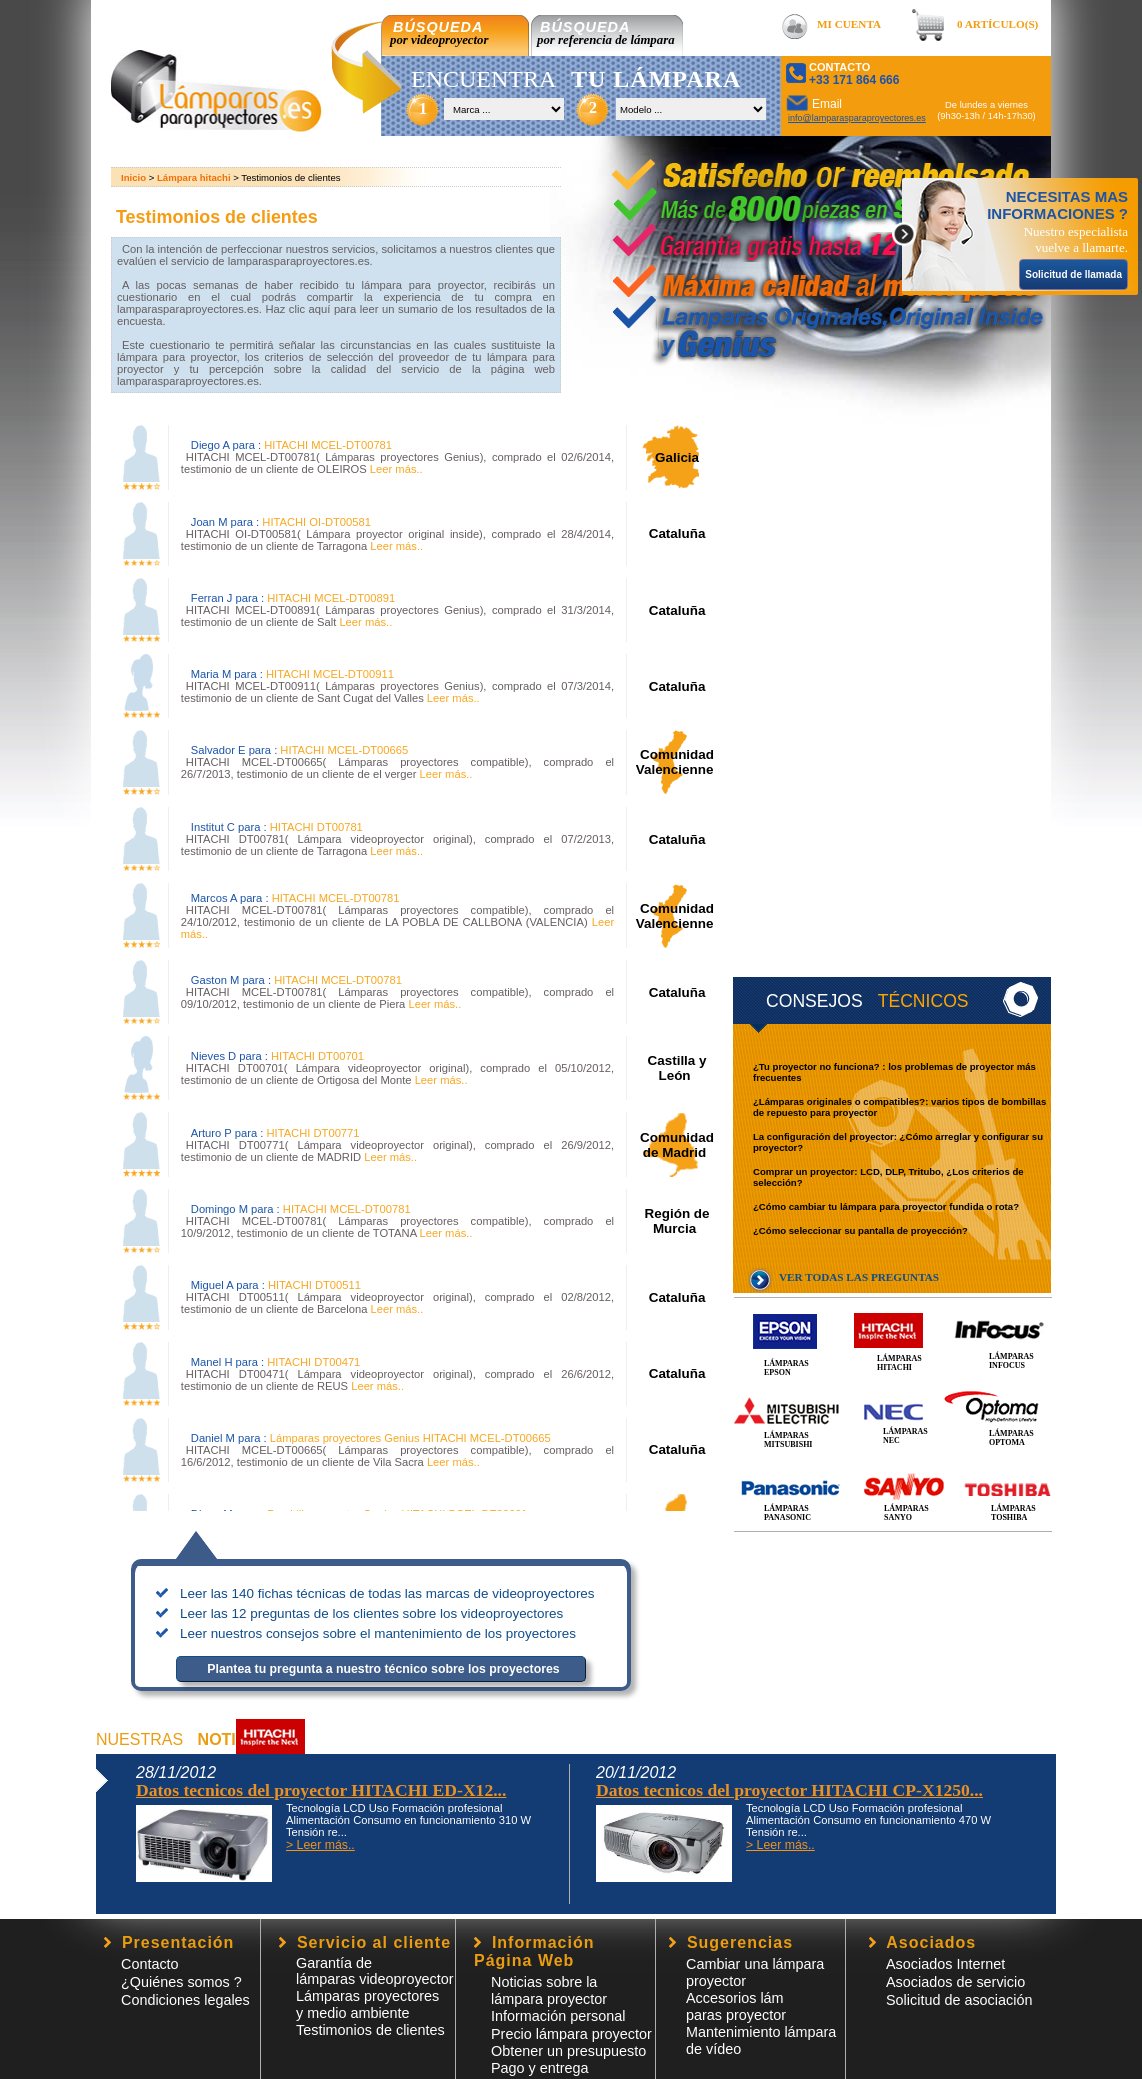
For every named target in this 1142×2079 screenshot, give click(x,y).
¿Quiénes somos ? (181, 1982)
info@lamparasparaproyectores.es (857, 118)
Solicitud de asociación (959, 2000)
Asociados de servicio (955, 1982)
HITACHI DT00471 (313, 1362)
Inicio (133, 177)
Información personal (558, 2016)
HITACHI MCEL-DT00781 (328, 445)
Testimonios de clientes (370, 2030)
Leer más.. (395, 469)
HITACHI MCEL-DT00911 (330, 674)
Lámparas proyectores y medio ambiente (367, 2004)
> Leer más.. (320, 1845)
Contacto (150, 1964)
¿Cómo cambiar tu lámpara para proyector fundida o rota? (886, 1206)
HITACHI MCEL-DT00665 (344, 750)
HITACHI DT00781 (316, 827)
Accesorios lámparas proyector (736, 2006)
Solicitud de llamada (1073, 274)
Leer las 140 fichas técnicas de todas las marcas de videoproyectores (387, 1593)
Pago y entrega (540, 2068)
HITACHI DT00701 (317, 1056)
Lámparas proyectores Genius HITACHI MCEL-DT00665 (410, 1438)
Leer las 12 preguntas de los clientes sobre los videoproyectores (371, 1613)
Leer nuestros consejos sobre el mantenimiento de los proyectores (378, 1633)
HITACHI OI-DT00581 (316, 522)
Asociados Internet (945, 1964)
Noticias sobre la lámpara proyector (549, 1990)
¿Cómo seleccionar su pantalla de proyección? (860, 1230)
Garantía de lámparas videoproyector (375, 1971)
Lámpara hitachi (194, 177)
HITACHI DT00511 (314, 1285)
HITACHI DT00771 (312, 1133)
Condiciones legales (185, 2000)
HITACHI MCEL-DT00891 (331, 598)
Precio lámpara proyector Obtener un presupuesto (571, 2042)
